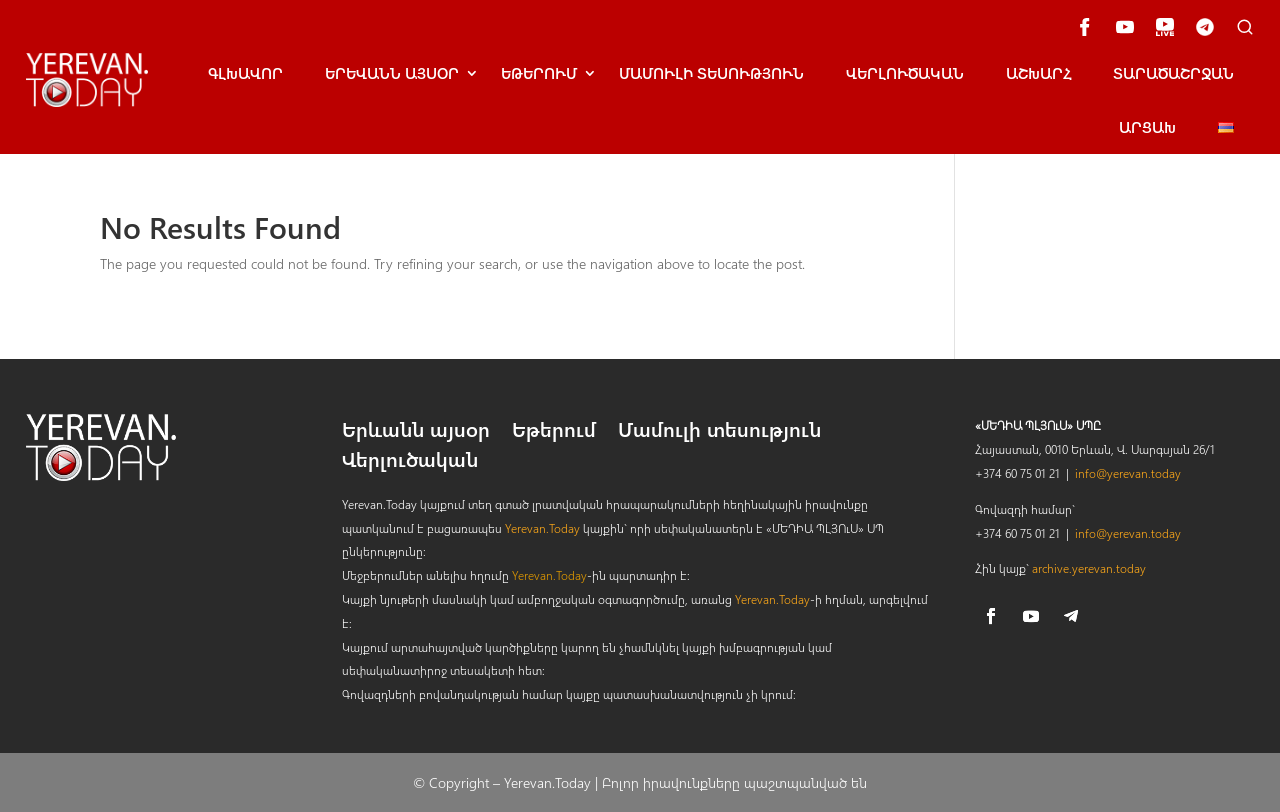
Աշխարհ (1038, 73)
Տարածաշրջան (1173, 73)
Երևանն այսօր (416, 432)
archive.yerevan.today (1089, 568)
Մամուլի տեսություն (711, 73)
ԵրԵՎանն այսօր (392, 73)
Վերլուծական (905, 73)
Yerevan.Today (542, 528)
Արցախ (1147, 127)
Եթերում (539, 73)
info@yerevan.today (1128, 473)
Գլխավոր (245, 73)
